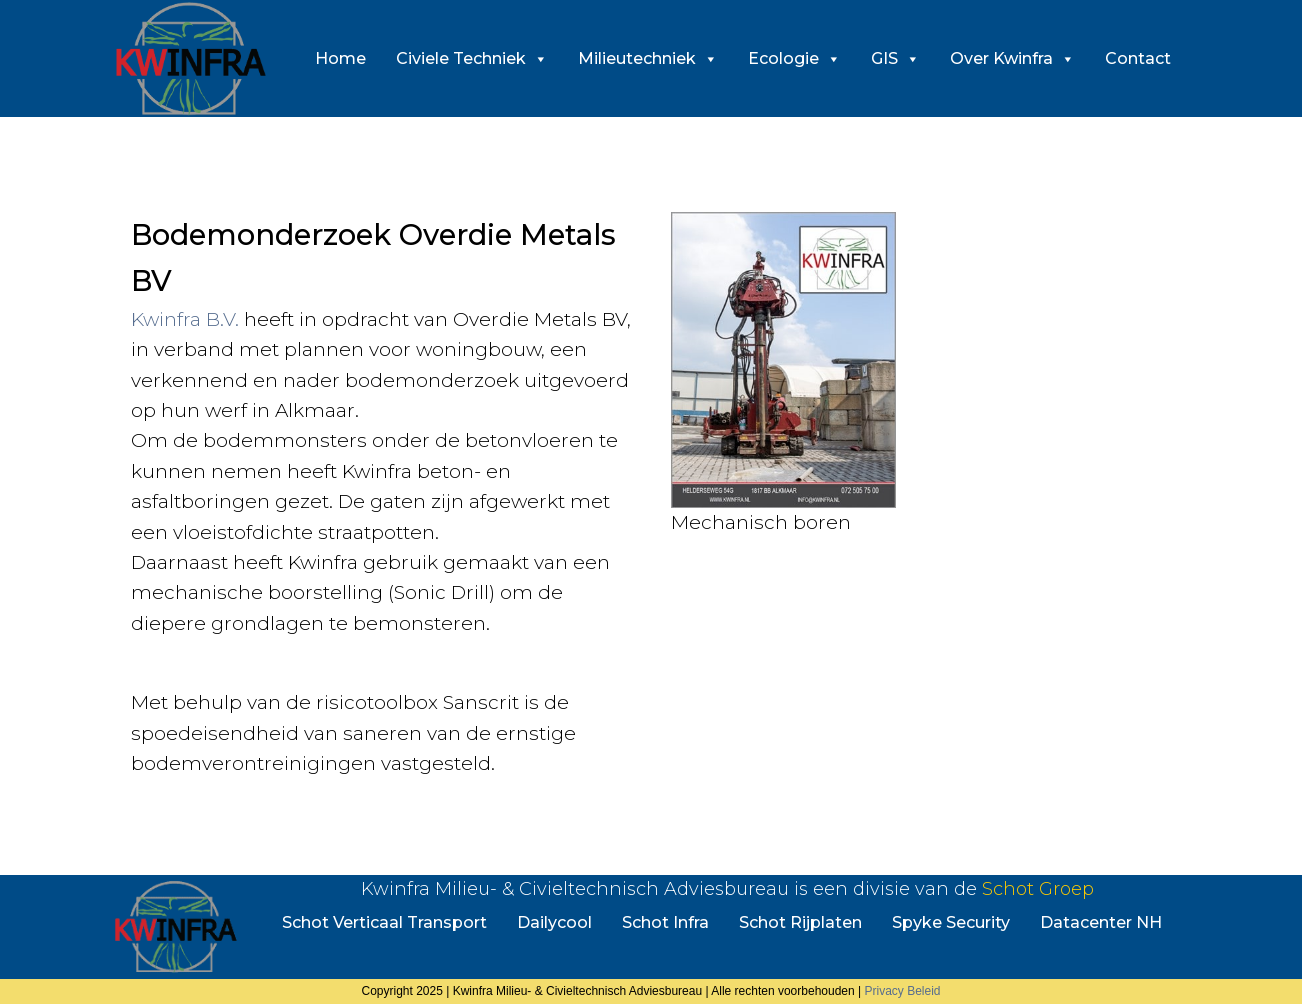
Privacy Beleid (902, 991)
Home (340, 58)
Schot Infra (665, 922)
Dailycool (554, 922)
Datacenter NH (1101, 922)
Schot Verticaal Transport (384, 922)
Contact (1138, 58)
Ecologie (794, 58)
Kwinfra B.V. (185, 319)
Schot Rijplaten (800, 922)
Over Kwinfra (1012, 58)
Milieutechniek (648, 58)
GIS (895, 58)
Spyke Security (951, 922)
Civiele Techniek (472, 58)
